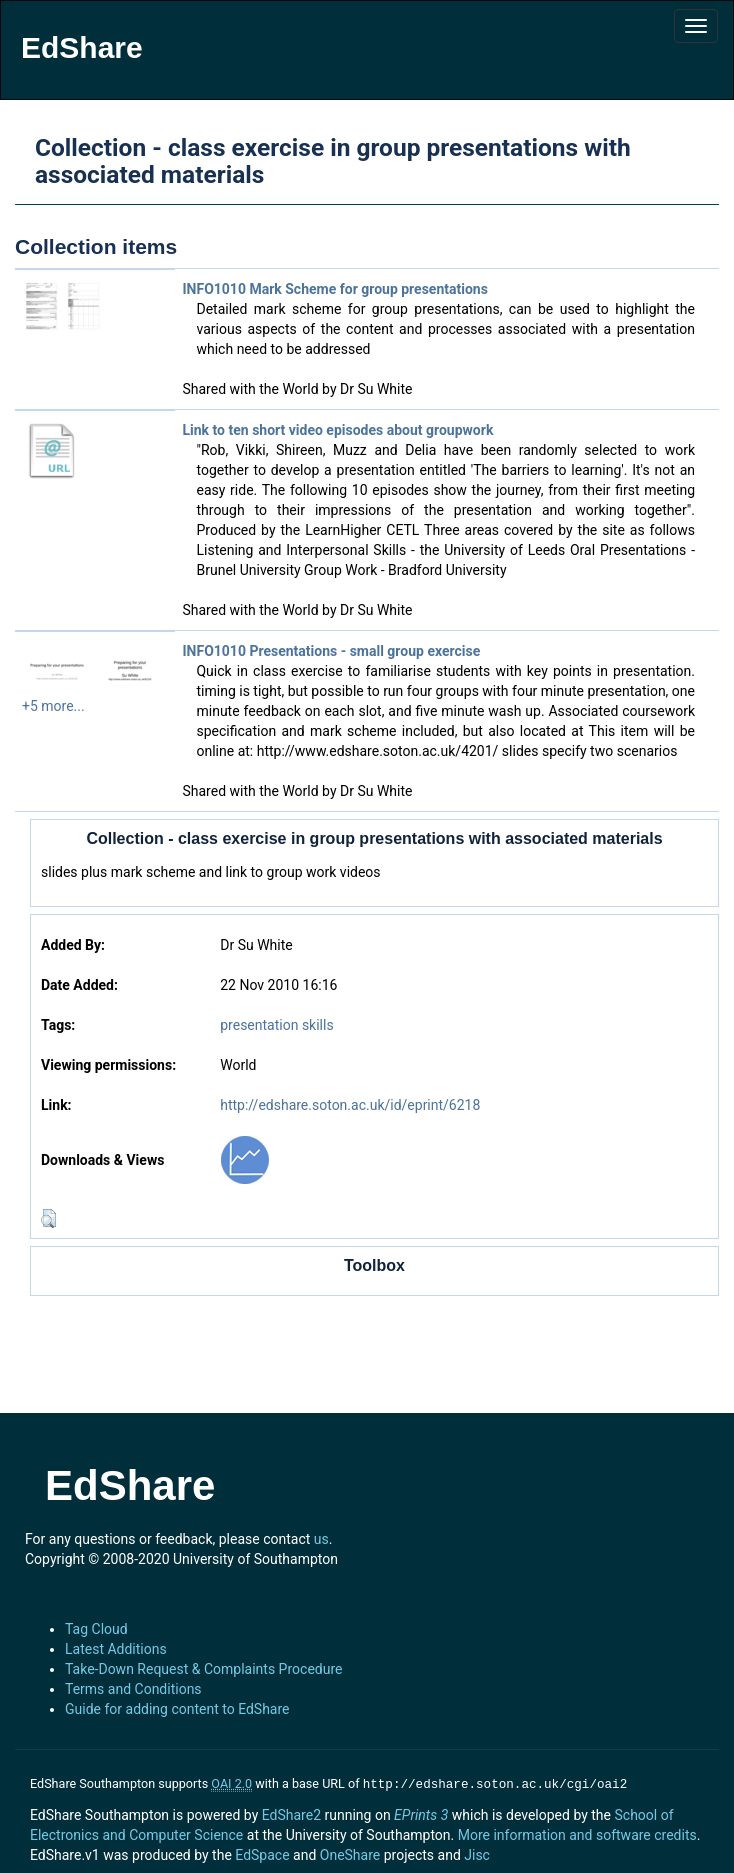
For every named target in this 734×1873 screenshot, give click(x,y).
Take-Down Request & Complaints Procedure (203, 1669)
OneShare (350, 1853)
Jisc (477, 1853)
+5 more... (53, 706)
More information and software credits (577, 1833)
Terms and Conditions (133, 1689)
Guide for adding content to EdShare (177, 1709)
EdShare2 (291, 1813)
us (321, 1539)
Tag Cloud (96, 1629)
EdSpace (262, 1853)
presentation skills (276, 1025)
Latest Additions (116, 1649)
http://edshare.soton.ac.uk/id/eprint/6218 (350, 1105)
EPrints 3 (421, 1813)
